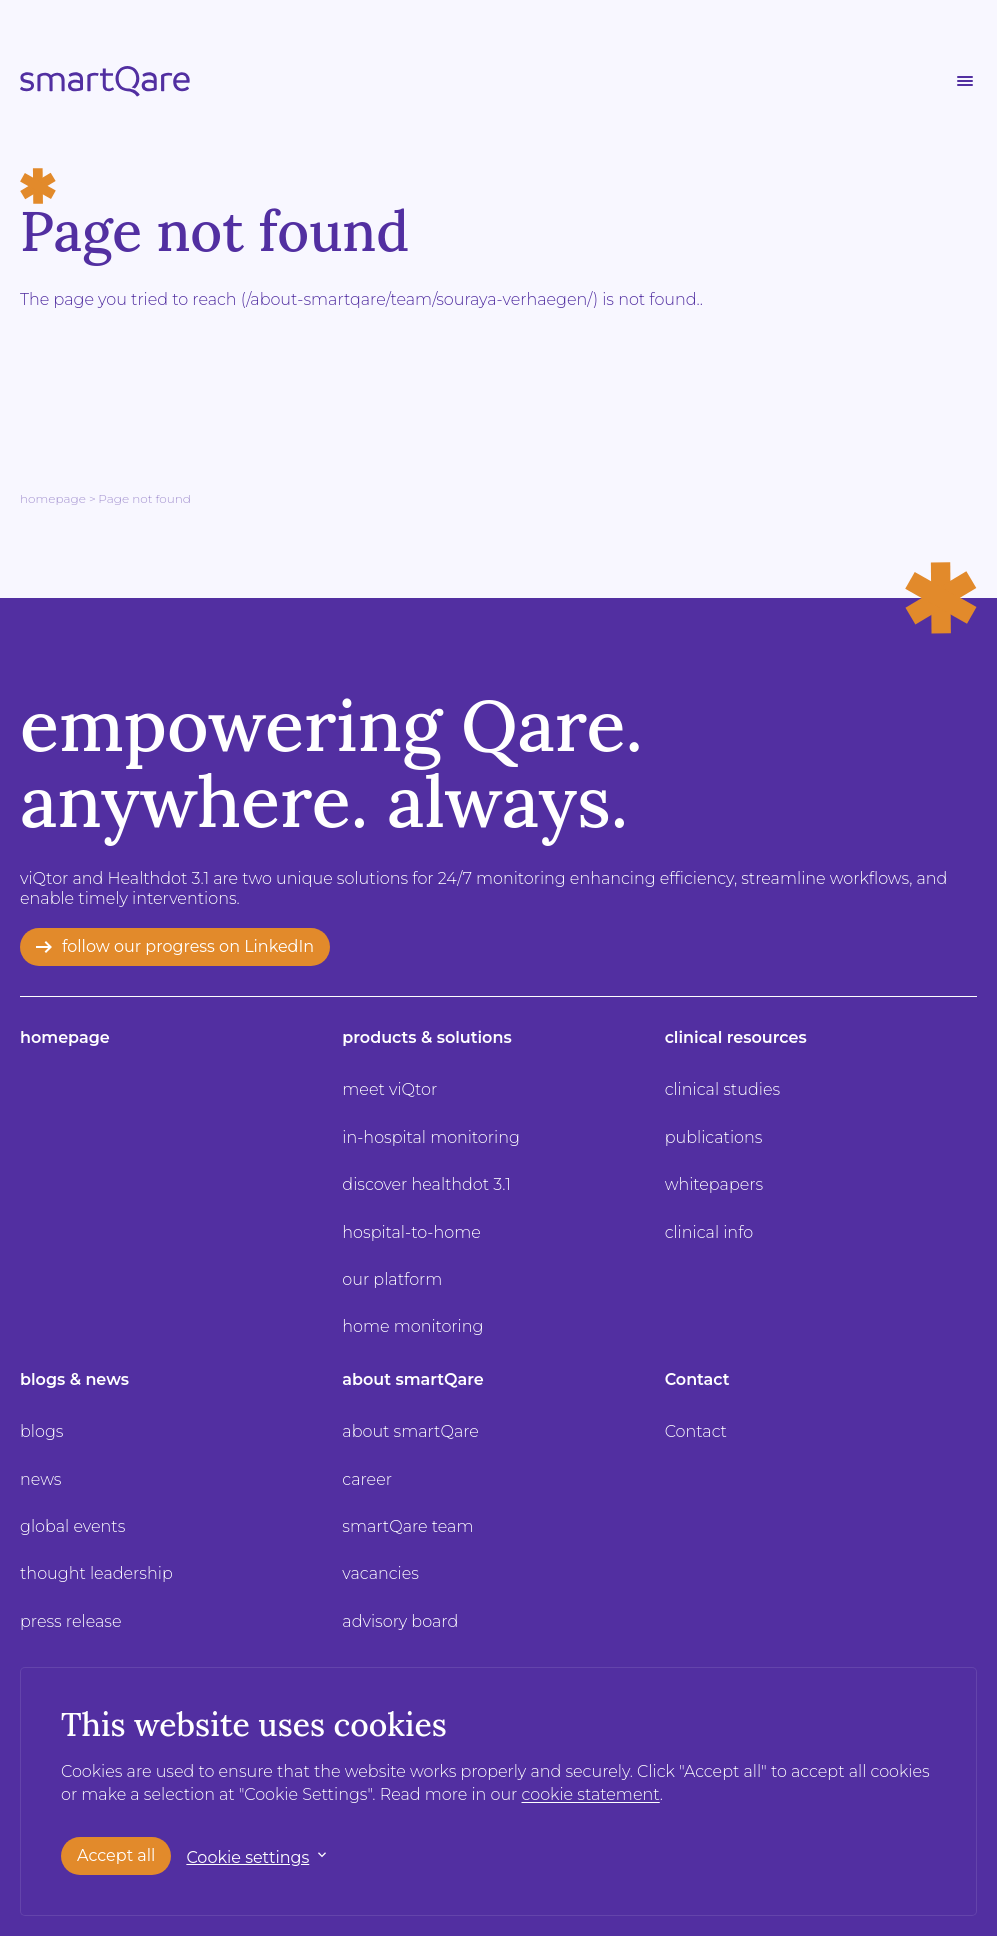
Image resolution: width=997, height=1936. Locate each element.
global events (72, 1526)
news (41, 1479)
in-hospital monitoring (430, 1137)
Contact (697, 1379)
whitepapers (714, 1184)
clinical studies (722, 1089)
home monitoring (412, 1326)
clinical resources (736, 1037)
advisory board (400, 1621)
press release (71, 1621)
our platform (392, 1279)
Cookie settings (247, 1857)
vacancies (380, 1573)
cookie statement (591, 1794)
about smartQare (412, 1379)
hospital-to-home (411, 1232)
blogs (41, 1431)
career (367, 1479)
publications (714, 1137)
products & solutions (426, 1037)
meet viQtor (389, 1089)
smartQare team (407, 1526)
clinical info (709, 1232)
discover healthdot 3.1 (426, 1184)
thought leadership (96, 1573)
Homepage (53, 498)
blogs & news (74, 1379)
